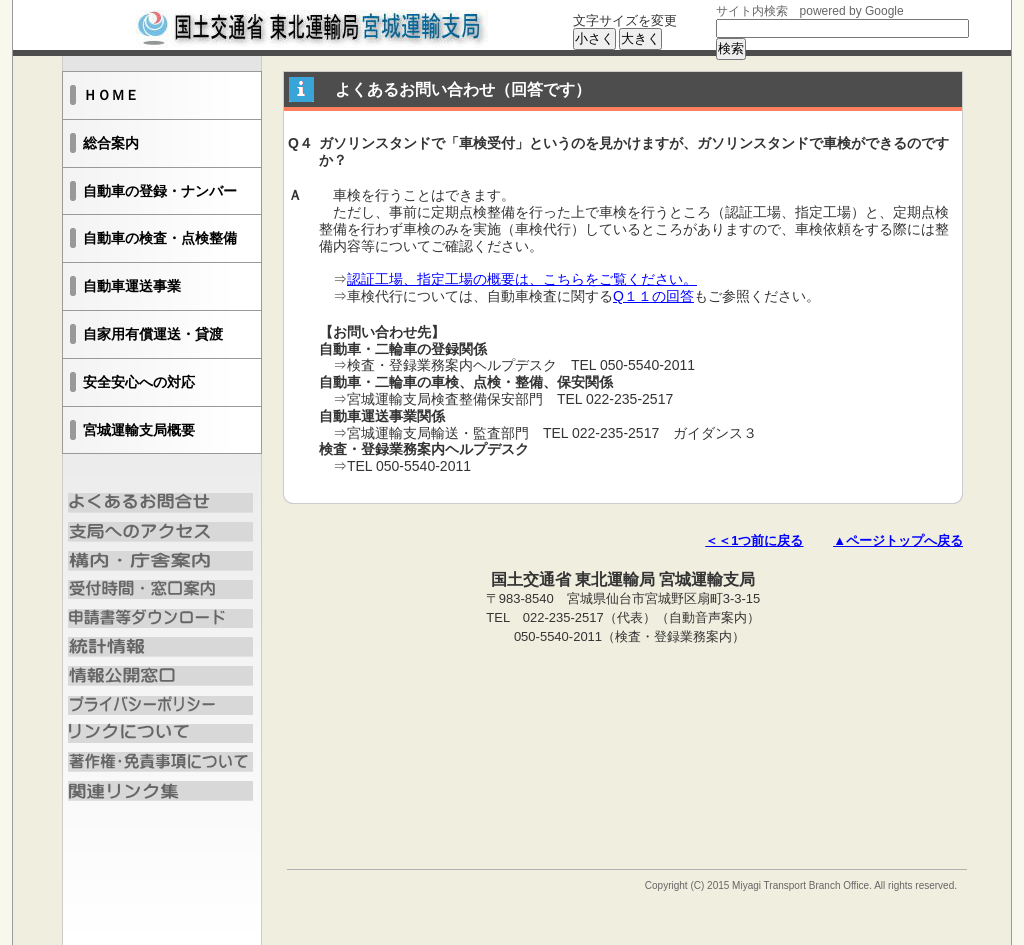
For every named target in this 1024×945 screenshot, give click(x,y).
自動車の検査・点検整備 (160, 238)
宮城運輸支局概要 (139, 430)
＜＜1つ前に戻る (754, 540)
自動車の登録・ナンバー (160, 191)
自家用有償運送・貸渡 (153, 334)
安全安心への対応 (139, 382)
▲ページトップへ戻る (898, 540)
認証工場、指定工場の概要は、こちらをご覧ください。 (522, 279)
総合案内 (111, 143)
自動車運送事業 (132, 286)
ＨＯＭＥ (111, 95)
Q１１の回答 (653, 296)
